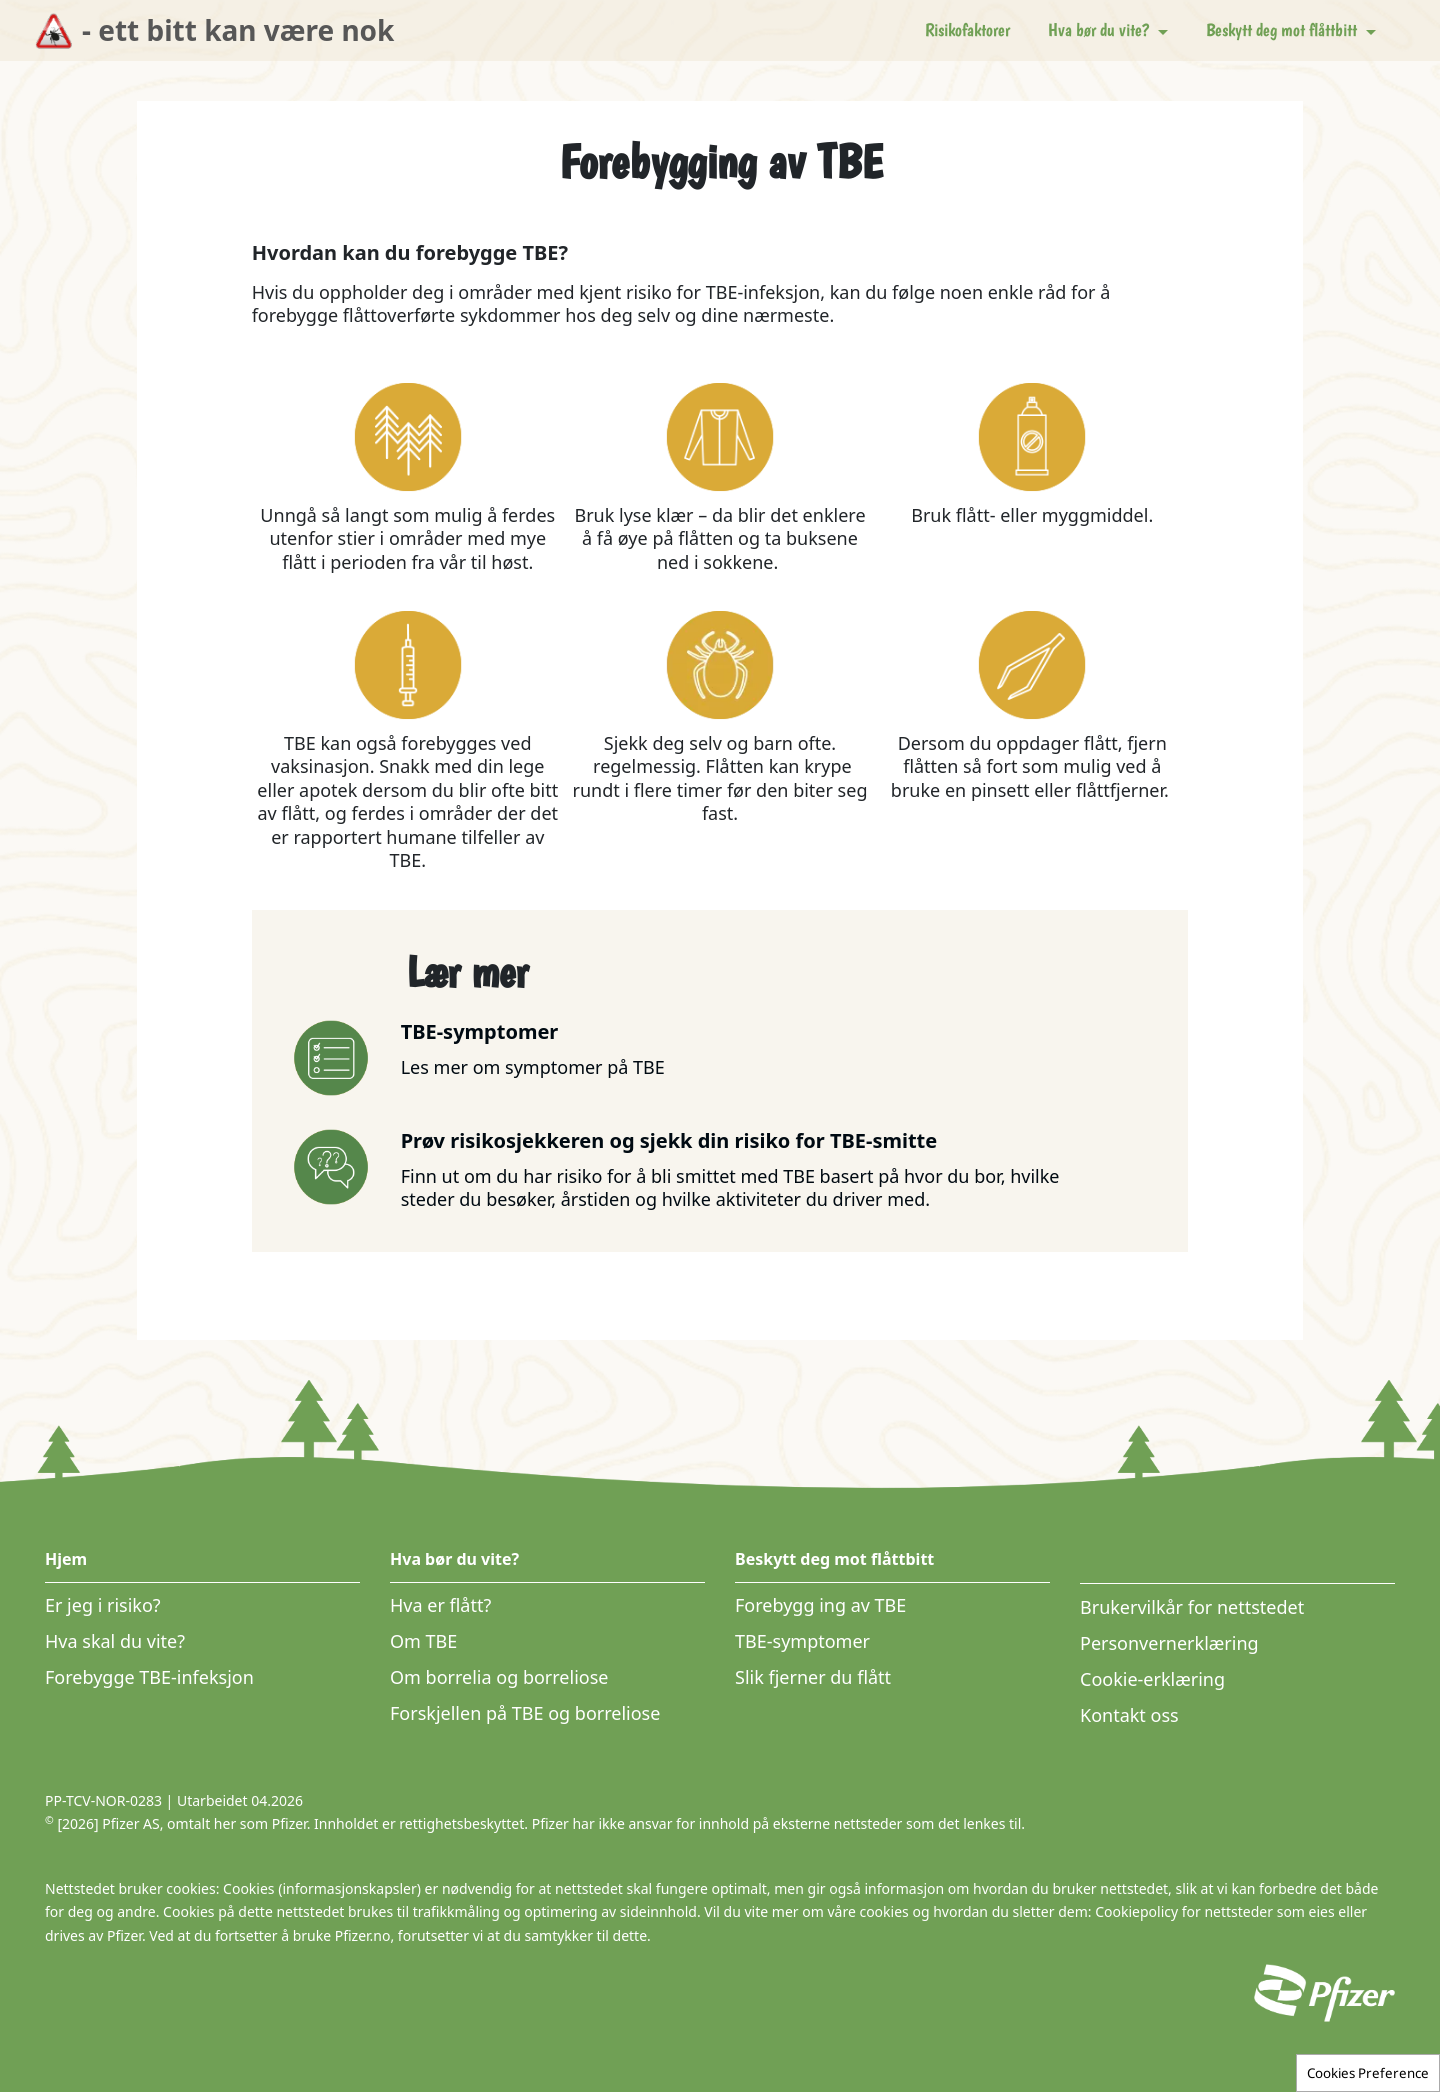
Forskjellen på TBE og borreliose (525, 1713)
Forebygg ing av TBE (820, 1605)
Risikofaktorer (967, 29)
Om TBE (423, 1641)
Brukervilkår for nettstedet (1192, 1607)
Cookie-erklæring (1152, 1679)
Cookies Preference (1368, 2073)
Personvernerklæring (1169, 1643)
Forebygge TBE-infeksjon (149, 1677)
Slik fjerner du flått (813, 1677)
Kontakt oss (1129, 1715)
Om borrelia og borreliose (499, 1677)
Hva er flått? (440, 1605)
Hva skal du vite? (115, 1641)
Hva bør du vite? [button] (1101, 29)
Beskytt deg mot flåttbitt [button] (1283, 29)
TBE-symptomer (802, 1641)
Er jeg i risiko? (103, 1605)
